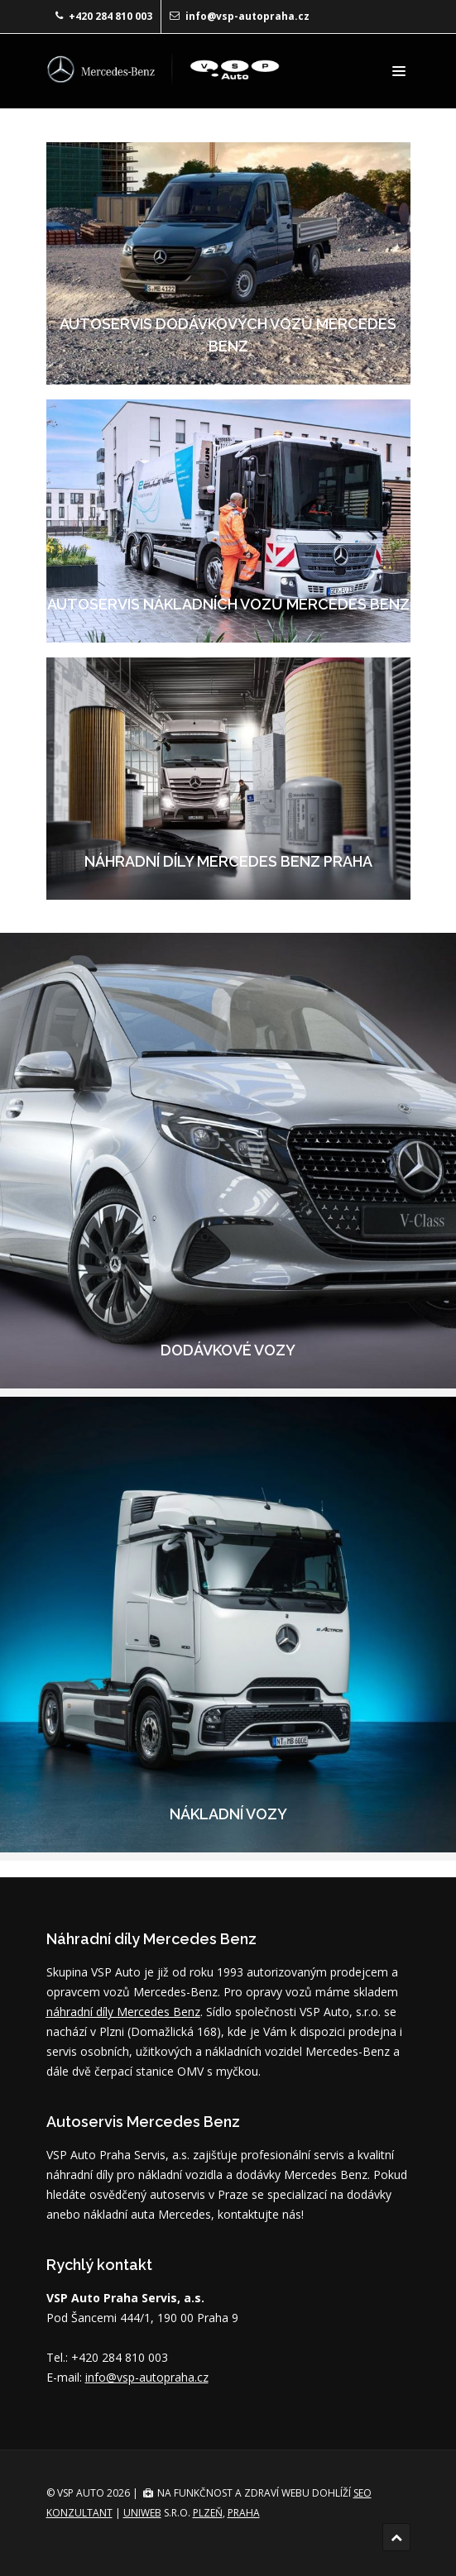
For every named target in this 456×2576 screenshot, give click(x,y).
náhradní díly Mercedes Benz (123, 2011)
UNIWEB (142, 2513)
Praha (244, 2513)
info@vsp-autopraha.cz (247, 16)
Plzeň (208, 2513)
